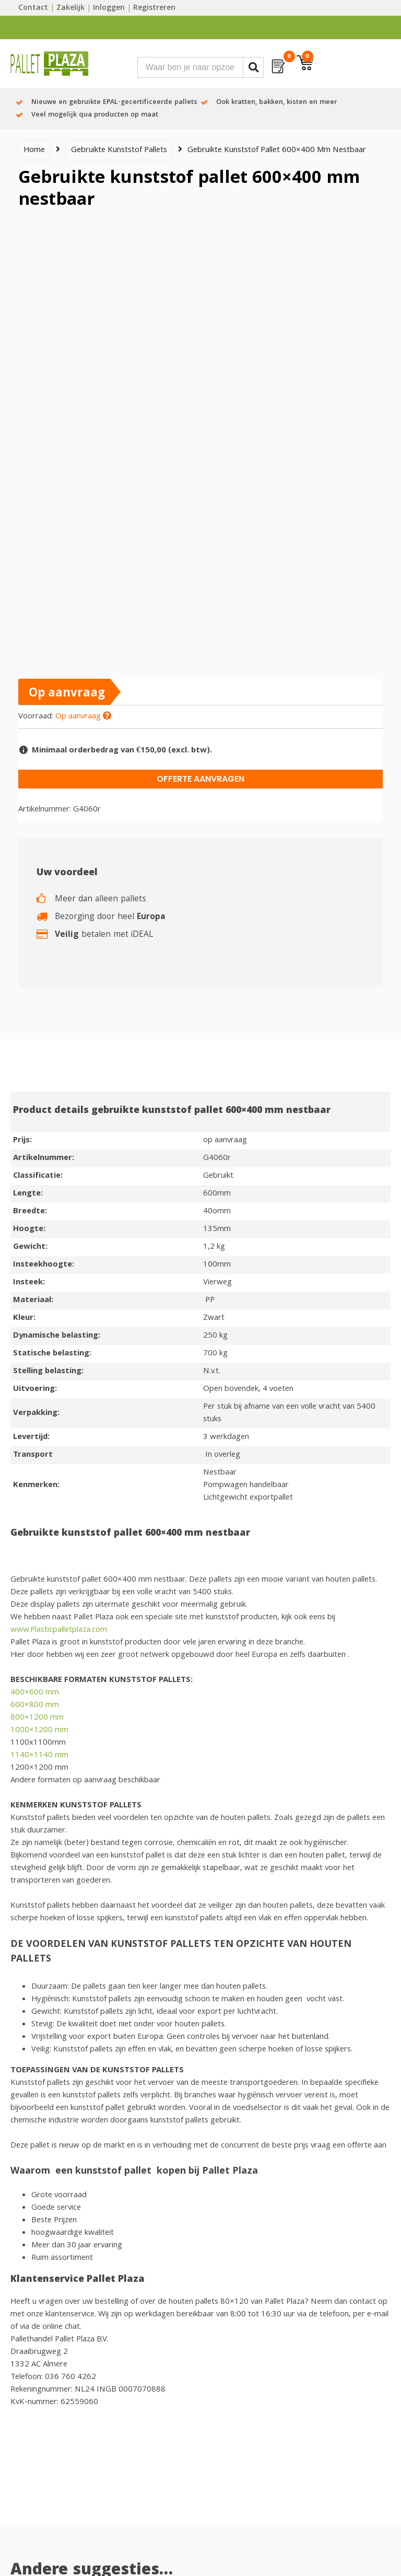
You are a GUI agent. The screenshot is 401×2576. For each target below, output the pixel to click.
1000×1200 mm (39, 1730)
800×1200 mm (37, 1718)
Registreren (154, 8)
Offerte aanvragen (200, 779)
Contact (33, 8)
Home (34, 150)
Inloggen (109, 8)
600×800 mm (34, 1705)
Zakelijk (70, 8)
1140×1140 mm (39, 1755)
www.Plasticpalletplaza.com (58, 1630)
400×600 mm (34, 1693)
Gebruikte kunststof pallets (119, 150)
